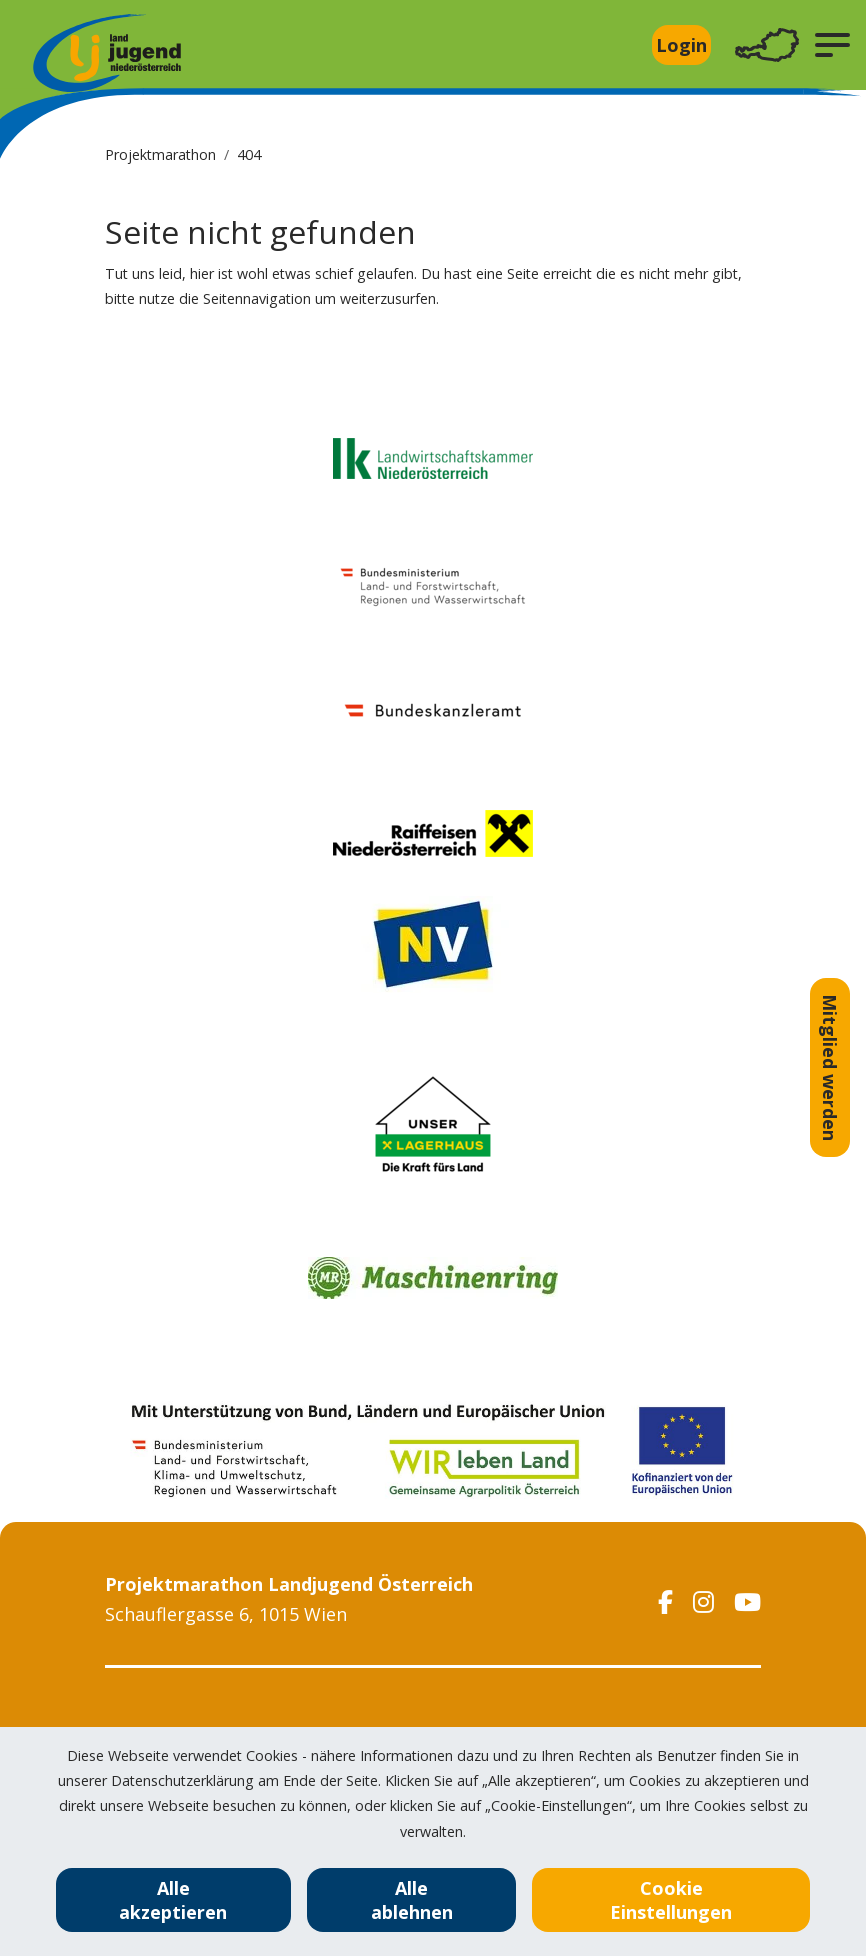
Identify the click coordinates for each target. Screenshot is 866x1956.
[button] (832, 45)
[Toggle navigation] (767, 45)
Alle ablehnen (412, 1900)
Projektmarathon (160, 154)
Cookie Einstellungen (671, 1900)
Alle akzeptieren (173, 1900)
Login (681, 45)
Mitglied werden (830, 1067)
